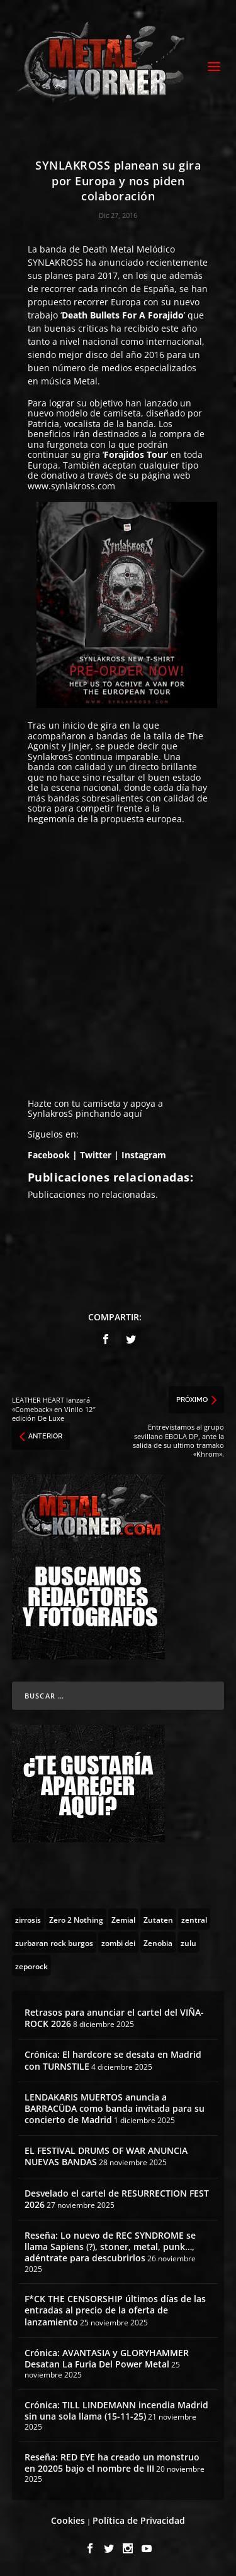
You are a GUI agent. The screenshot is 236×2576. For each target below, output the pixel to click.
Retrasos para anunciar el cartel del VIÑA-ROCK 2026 (114, 2018)
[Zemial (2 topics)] (123, 1919)
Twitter (95, 1155)
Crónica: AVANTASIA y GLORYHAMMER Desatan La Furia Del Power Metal (107, 2358)
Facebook (49, 1155)
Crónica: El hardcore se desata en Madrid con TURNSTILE (113, 2060)
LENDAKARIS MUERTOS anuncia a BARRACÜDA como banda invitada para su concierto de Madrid (115, 2108)
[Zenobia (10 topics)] (158, 1942)
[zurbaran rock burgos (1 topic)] (54, 1942)
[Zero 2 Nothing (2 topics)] (76, 1919)
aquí (132, 1113)
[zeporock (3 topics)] (31, 1965)
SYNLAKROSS (55, 262)
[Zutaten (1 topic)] (158, 1919)
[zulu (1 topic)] (188, 1942)
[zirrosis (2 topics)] (28, 1919)
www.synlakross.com (71, 486)
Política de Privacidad (139, 2520)
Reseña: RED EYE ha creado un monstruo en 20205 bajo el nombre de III (112, 2462)
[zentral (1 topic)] (194, 1919)
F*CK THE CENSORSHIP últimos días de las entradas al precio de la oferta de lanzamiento (115, 2310)
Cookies (68, 2520)
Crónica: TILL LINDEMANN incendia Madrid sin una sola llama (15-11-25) (116, 2410)
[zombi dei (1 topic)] (118, 1942)
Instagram (145, 1155)
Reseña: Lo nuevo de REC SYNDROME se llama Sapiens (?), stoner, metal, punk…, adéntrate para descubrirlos (110, 2246)
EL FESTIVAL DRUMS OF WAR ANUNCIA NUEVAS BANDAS (106, 2156)
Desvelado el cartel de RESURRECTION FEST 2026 (117, 2198)
